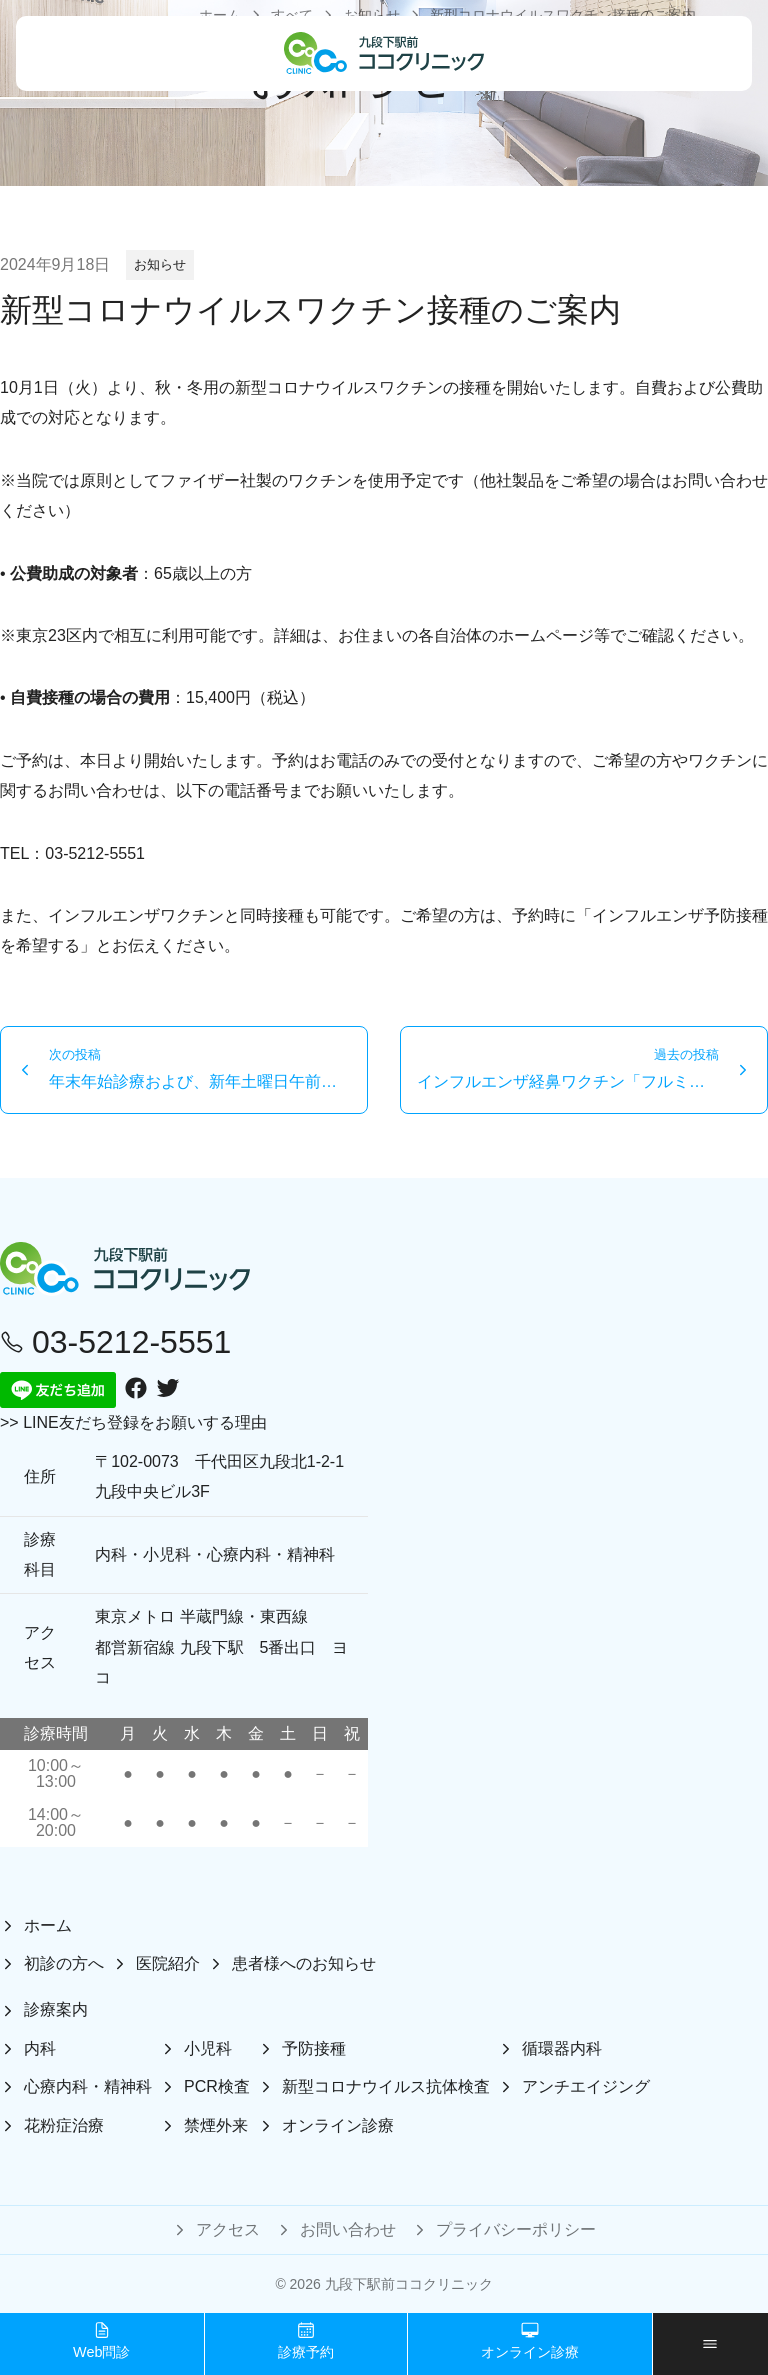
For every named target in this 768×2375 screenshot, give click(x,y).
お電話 (344, 760)
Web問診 (101, 2340)
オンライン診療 (530, 2340)
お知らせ (160, 264)
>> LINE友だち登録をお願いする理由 (133, 1422)
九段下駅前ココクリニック (409, 2284)
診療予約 (306, 2340)
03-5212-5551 (95, 853)
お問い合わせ (720, 480)
